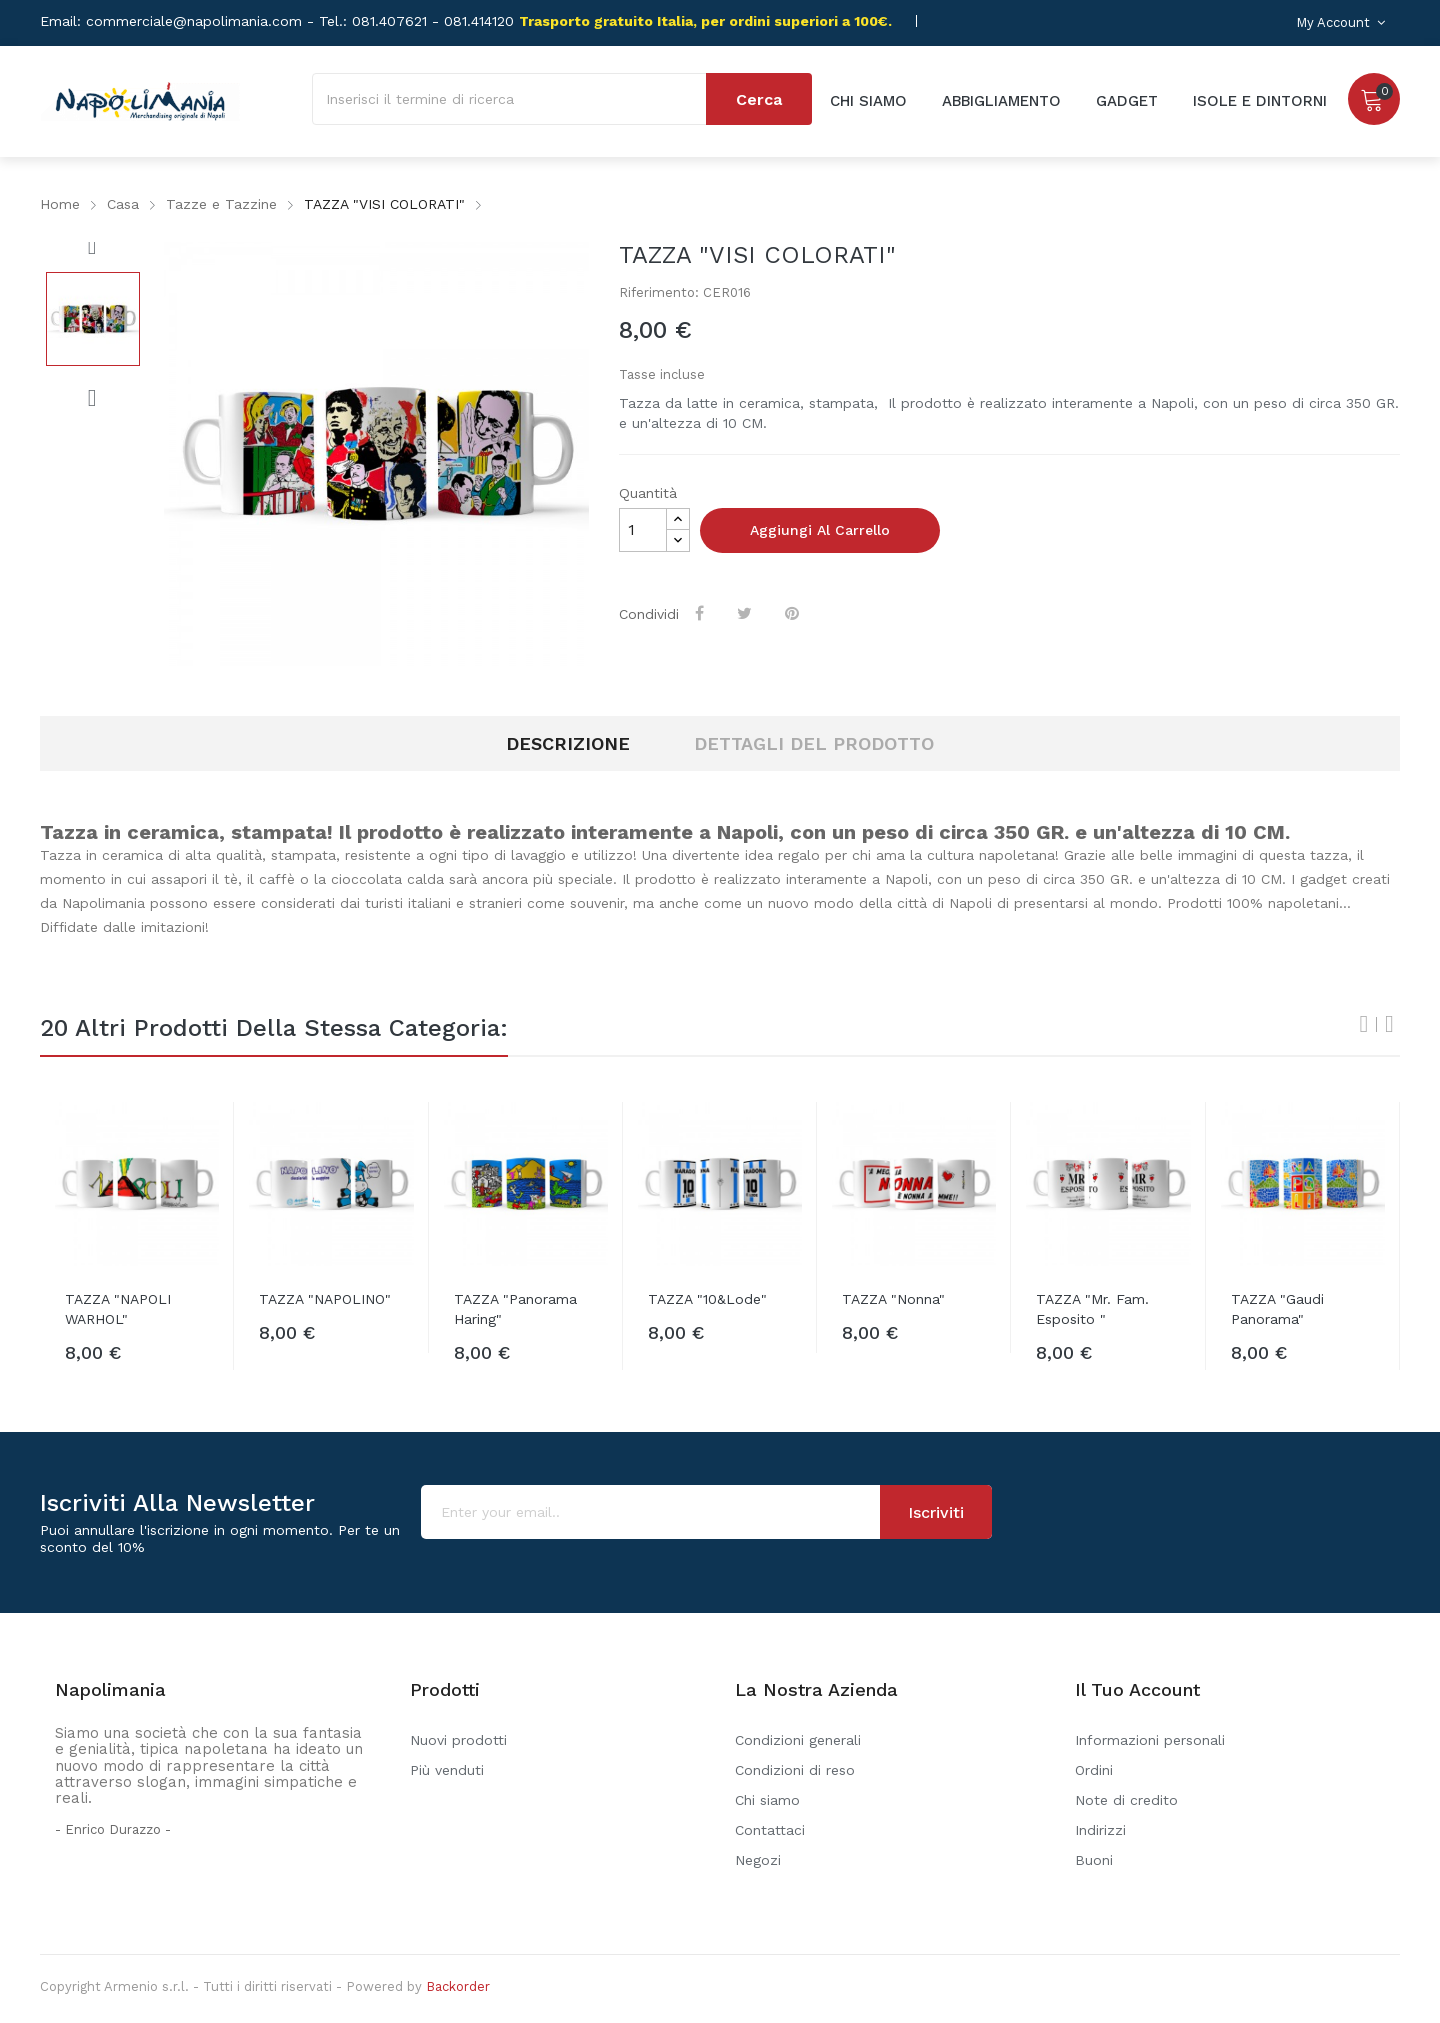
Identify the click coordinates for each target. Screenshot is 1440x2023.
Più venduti (447, 1770)
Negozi (758, 1860)
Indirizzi (1100, 1830)
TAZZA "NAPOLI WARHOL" (118, 1309)
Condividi (701, 613)
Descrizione (568, 743)
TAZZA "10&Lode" (707, 1299)
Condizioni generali (798, 1740)
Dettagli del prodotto (814, 743)
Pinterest (794, 613)
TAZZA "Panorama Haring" (515, 1309)
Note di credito (1126, 1800)
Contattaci (770, 1830)
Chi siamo (767, 1800)
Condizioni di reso (795, 1770)
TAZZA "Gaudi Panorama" (1277, 1309)
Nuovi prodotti (458, 1740)
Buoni (1094, 1860)
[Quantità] (643, 530)
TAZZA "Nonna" (893, 1299)
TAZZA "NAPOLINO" (325, 1299)
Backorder (458, 1986)
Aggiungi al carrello (820, 530)
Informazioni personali (1150, 1740)
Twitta (746, 613)
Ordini (1094, 1770)
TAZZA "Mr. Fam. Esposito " (1092, 1309)
